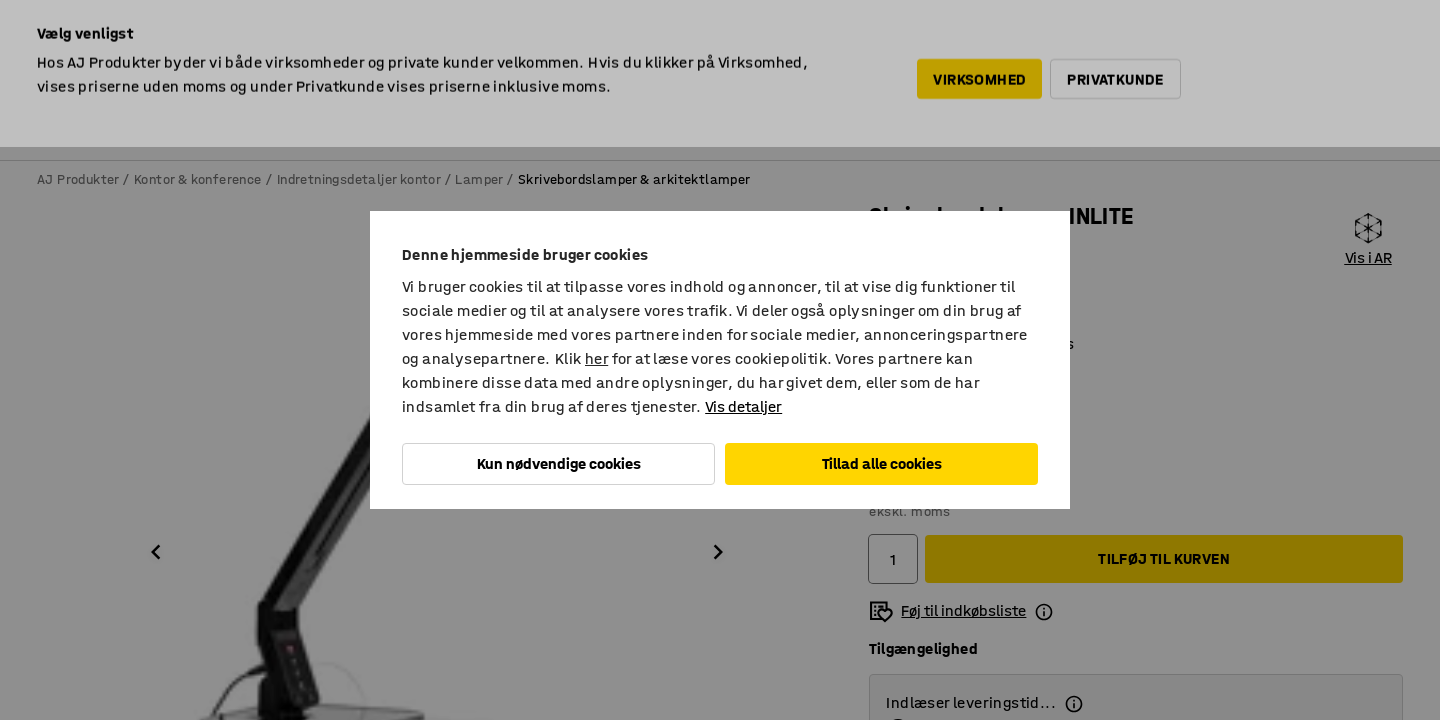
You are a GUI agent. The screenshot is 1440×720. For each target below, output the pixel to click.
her (596, 358)
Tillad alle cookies (882, 463)
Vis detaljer (743, 406)
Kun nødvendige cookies (559, 463)
